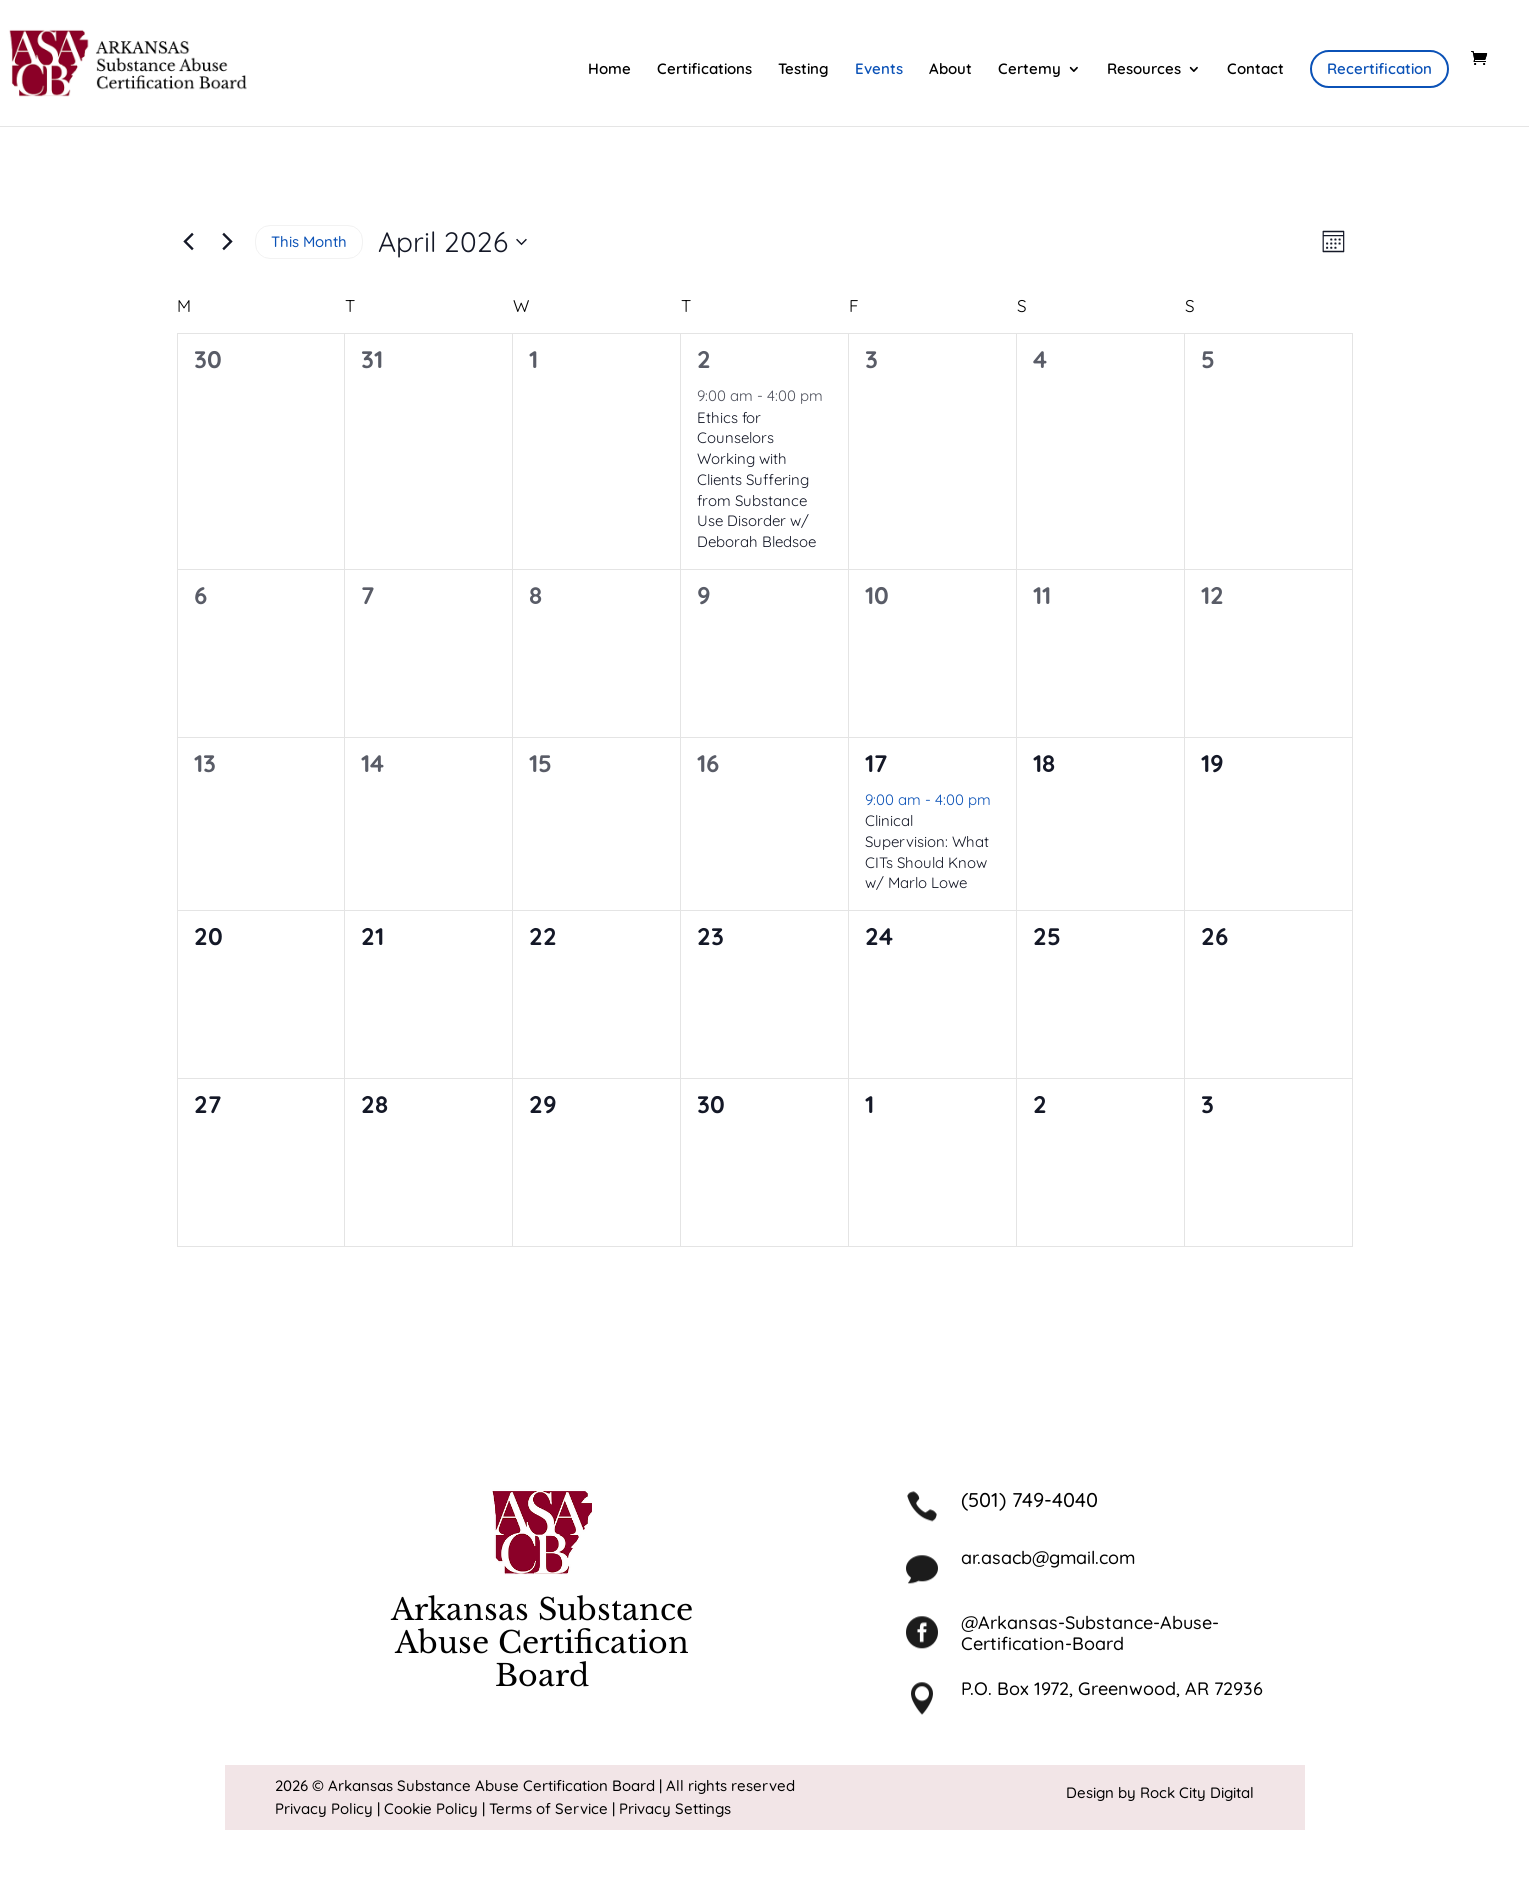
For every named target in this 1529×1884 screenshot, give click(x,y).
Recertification (1379, 68)
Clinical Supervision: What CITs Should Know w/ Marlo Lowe (927, 851)
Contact (1255, 70)
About (950, 70)
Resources (1144, 70)
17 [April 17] (876, 763)
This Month (309, 241)
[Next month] (228, 242)
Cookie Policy (431, 1808)
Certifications (704, 70)
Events (879, 70)
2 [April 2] (704, 359)
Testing (803, 70)
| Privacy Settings (671, 1808)
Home (609, 70)
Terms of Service (548, 1808)
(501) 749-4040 (1029, 1499)
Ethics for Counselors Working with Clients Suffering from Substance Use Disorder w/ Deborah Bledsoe (756, 479)
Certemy (1029, 70)
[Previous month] (189, 242)
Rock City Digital (1197, 1792)
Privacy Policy (324, 1808)
